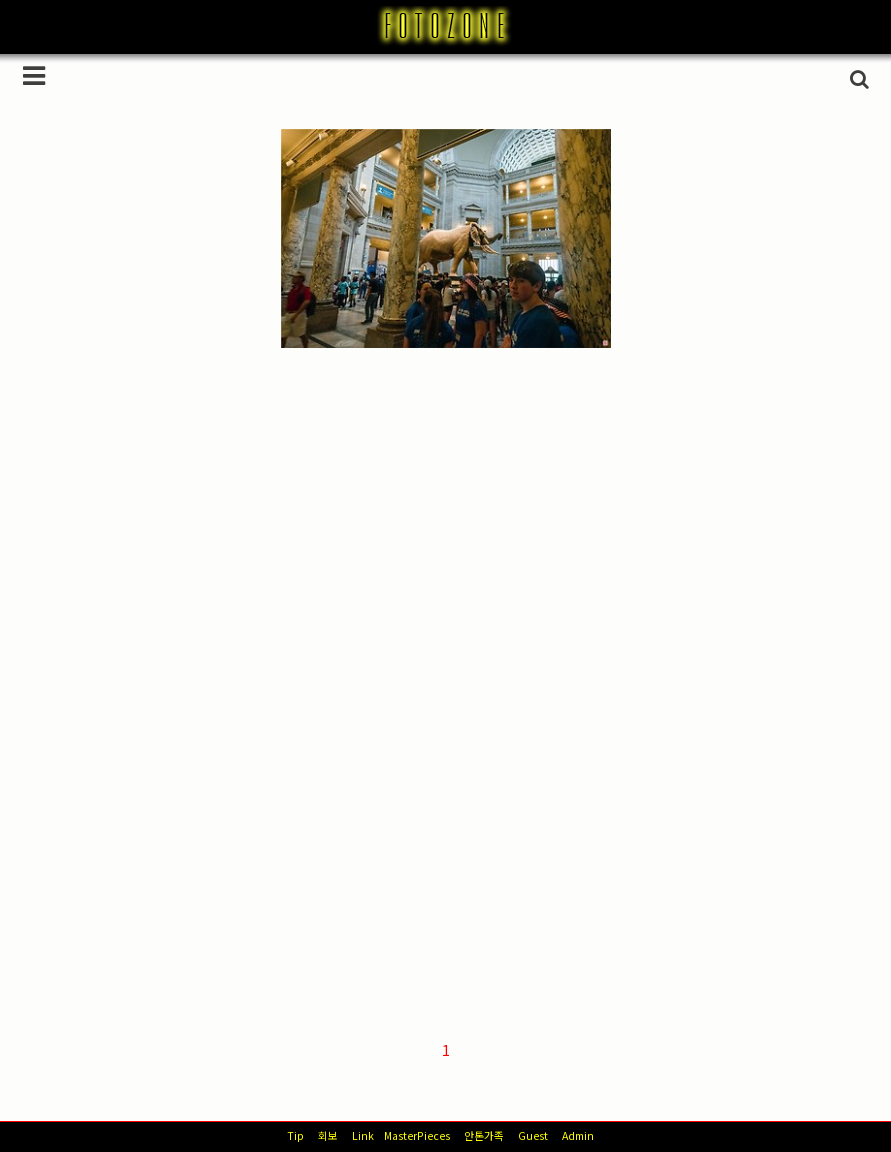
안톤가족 (484, 1135)
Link (363, 1135)
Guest (533, 1135)
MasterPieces (417, 1135)
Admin (578, 1135)
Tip (295, 1135)
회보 (328, 1135)
